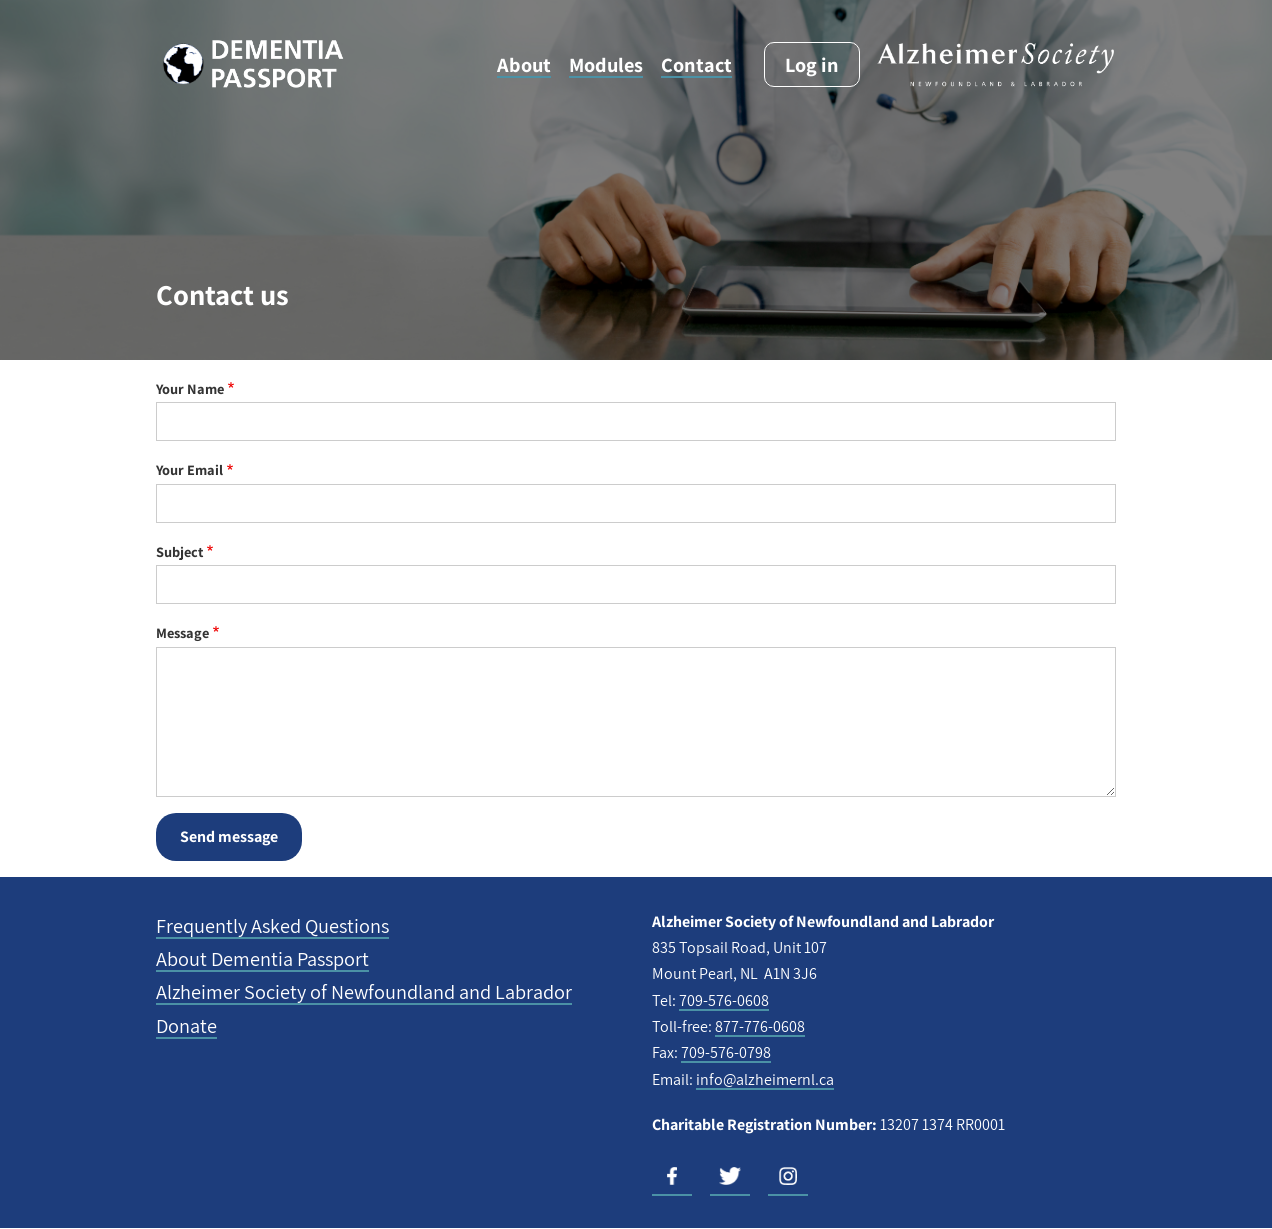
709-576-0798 (726, 1052)
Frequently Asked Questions (272, 925)
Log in (812, 64)
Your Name (190, 388)
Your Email (189, 469)
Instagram (788, 1176)
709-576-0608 (724, 1000)
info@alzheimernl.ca (765, 1079)
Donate (186, 1025)
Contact (696, 64)
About (524, 64)
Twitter (730, 1176)
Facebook (672, 1176)
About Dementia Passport (262, 958)
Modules (606, 64)
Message (182, 632)
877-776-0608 (760, 1026)
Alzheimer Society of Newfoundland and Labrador (364, 991)
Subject (179, 551)
